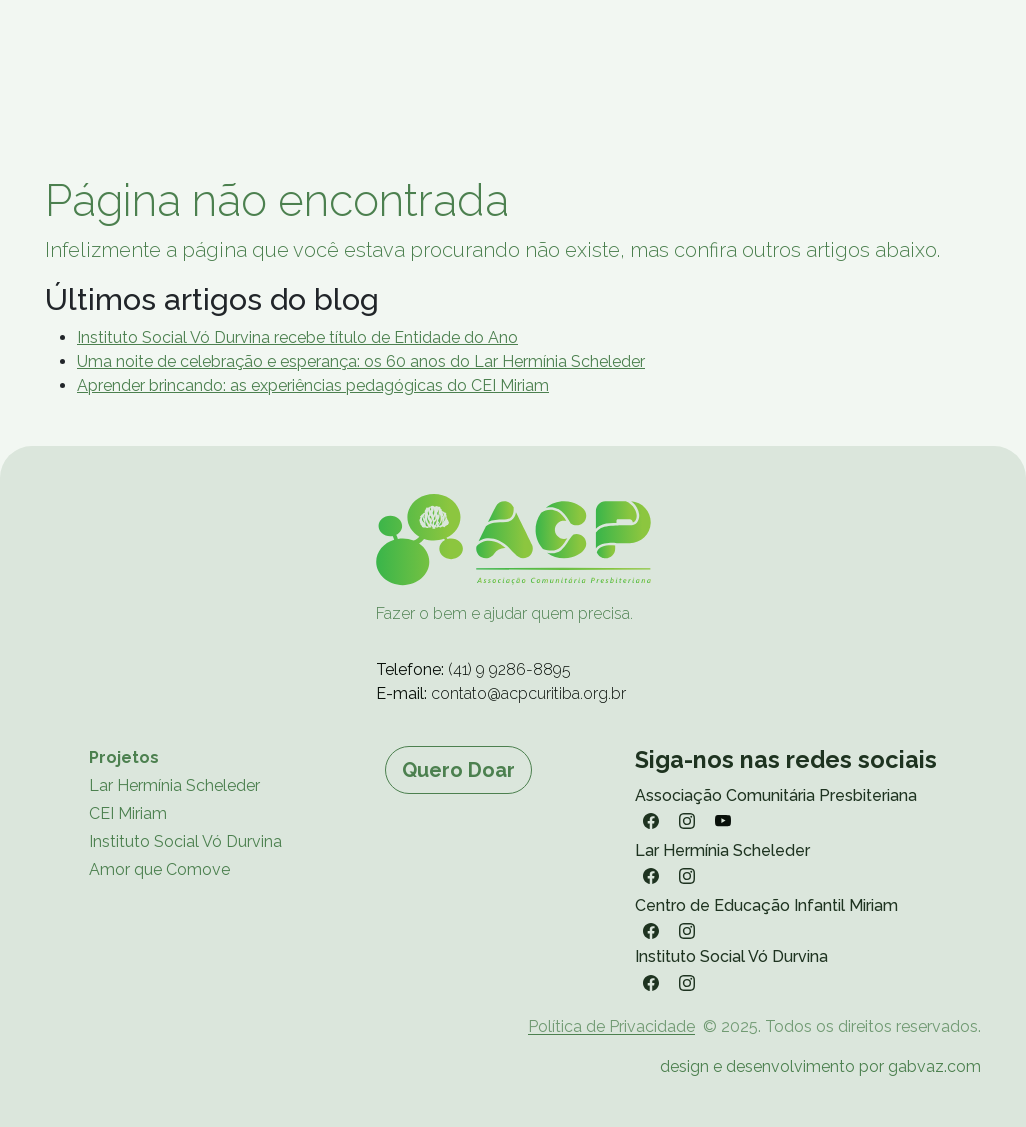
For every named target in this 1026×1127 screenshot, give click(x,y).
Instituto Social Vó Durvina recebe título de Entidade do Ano (297, 337)
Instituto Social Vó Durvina (185, 841)
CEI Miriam (128, 813)
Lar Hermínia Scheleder (174, 785)
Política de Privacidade (611, 1026)
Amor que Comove (159, 869)
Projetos (124, 757)
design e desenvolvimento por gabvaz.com (820, 1066)
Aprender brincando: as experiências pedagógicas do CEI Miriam (313, 385)
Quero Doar (458, 770)
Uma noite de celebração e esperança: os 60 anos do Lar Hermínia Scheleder (361, 361)
